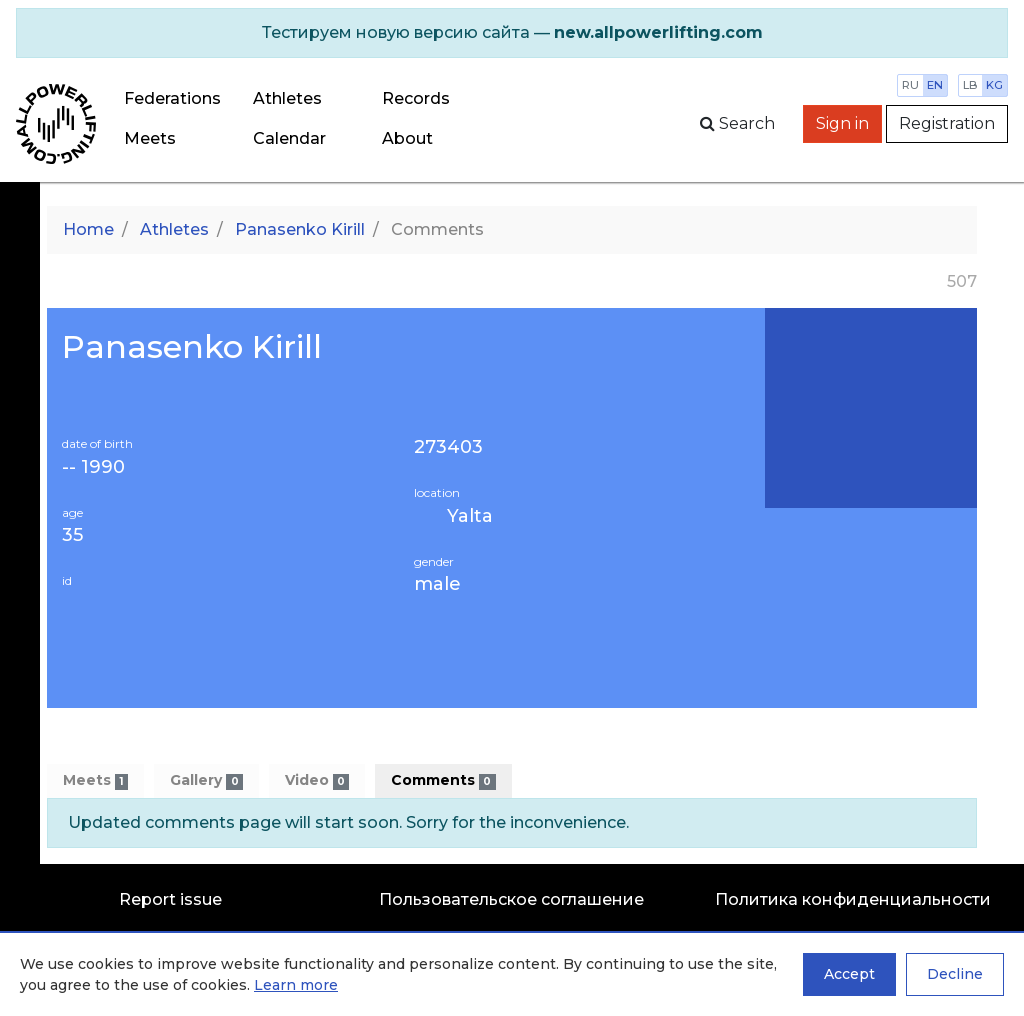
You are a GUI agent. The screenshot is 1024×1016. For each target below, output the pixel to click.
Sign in (842, 123)
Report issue (170, 899)
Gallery (206, 780)
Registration (947, 123)
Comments (443, 780)
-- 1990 (93, 467)
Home (88, 229)
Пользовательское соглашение (511, 899)
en (935, 85)
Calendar (289, 138)
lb (970, 85)
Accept (849, 974)
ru (910, 85)
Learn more (296, 985)
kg (994, 85)
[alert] (512, 33)
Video (317, 780)
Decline (955, 974)
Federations (172, 98)
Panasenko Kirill (300, 229)
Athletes (287, 98)
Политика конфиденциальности (853, 899)
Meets (150, 138)
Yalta (470, 516)
